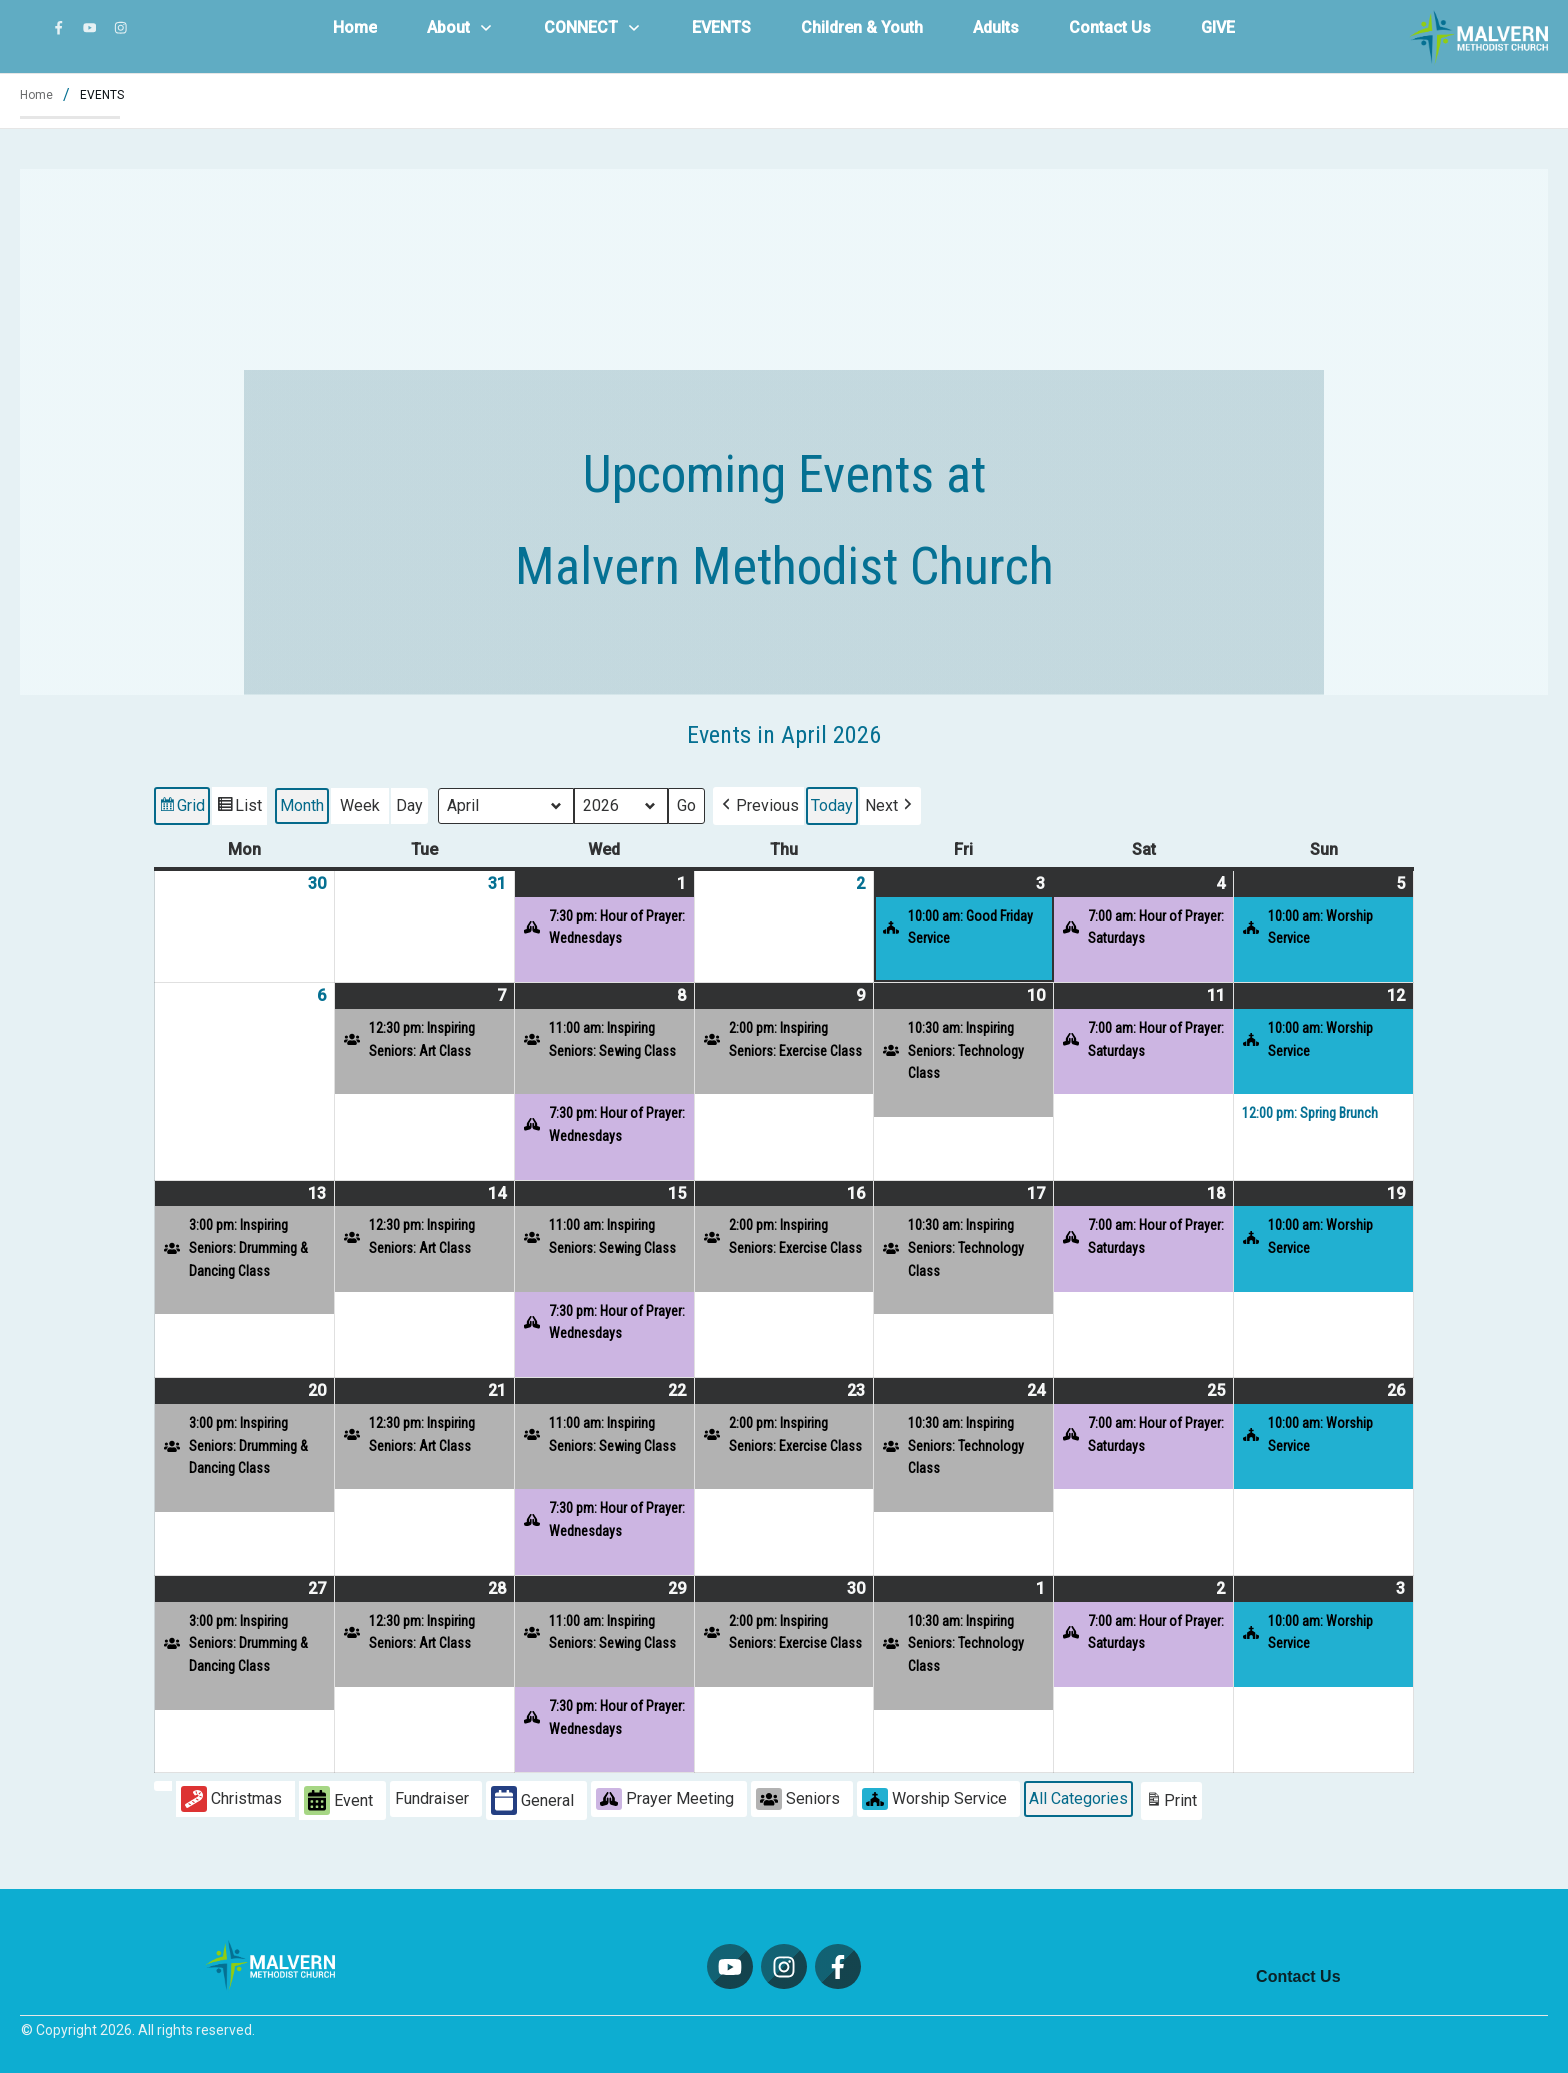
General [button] (532, 1800)
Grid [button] (181, 808)
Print (1171, 1802)
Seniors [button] (798, 1799)
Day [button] (409, 805)
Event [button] (338, 1800)
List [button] (239, 808)
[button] (758, 806)
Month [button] (302, 805)
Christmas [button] (231, 1799)
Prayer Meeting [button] (665, 1799)
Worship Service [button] (934, 1799)
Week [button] (360, 805)
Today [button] (832, 805)
